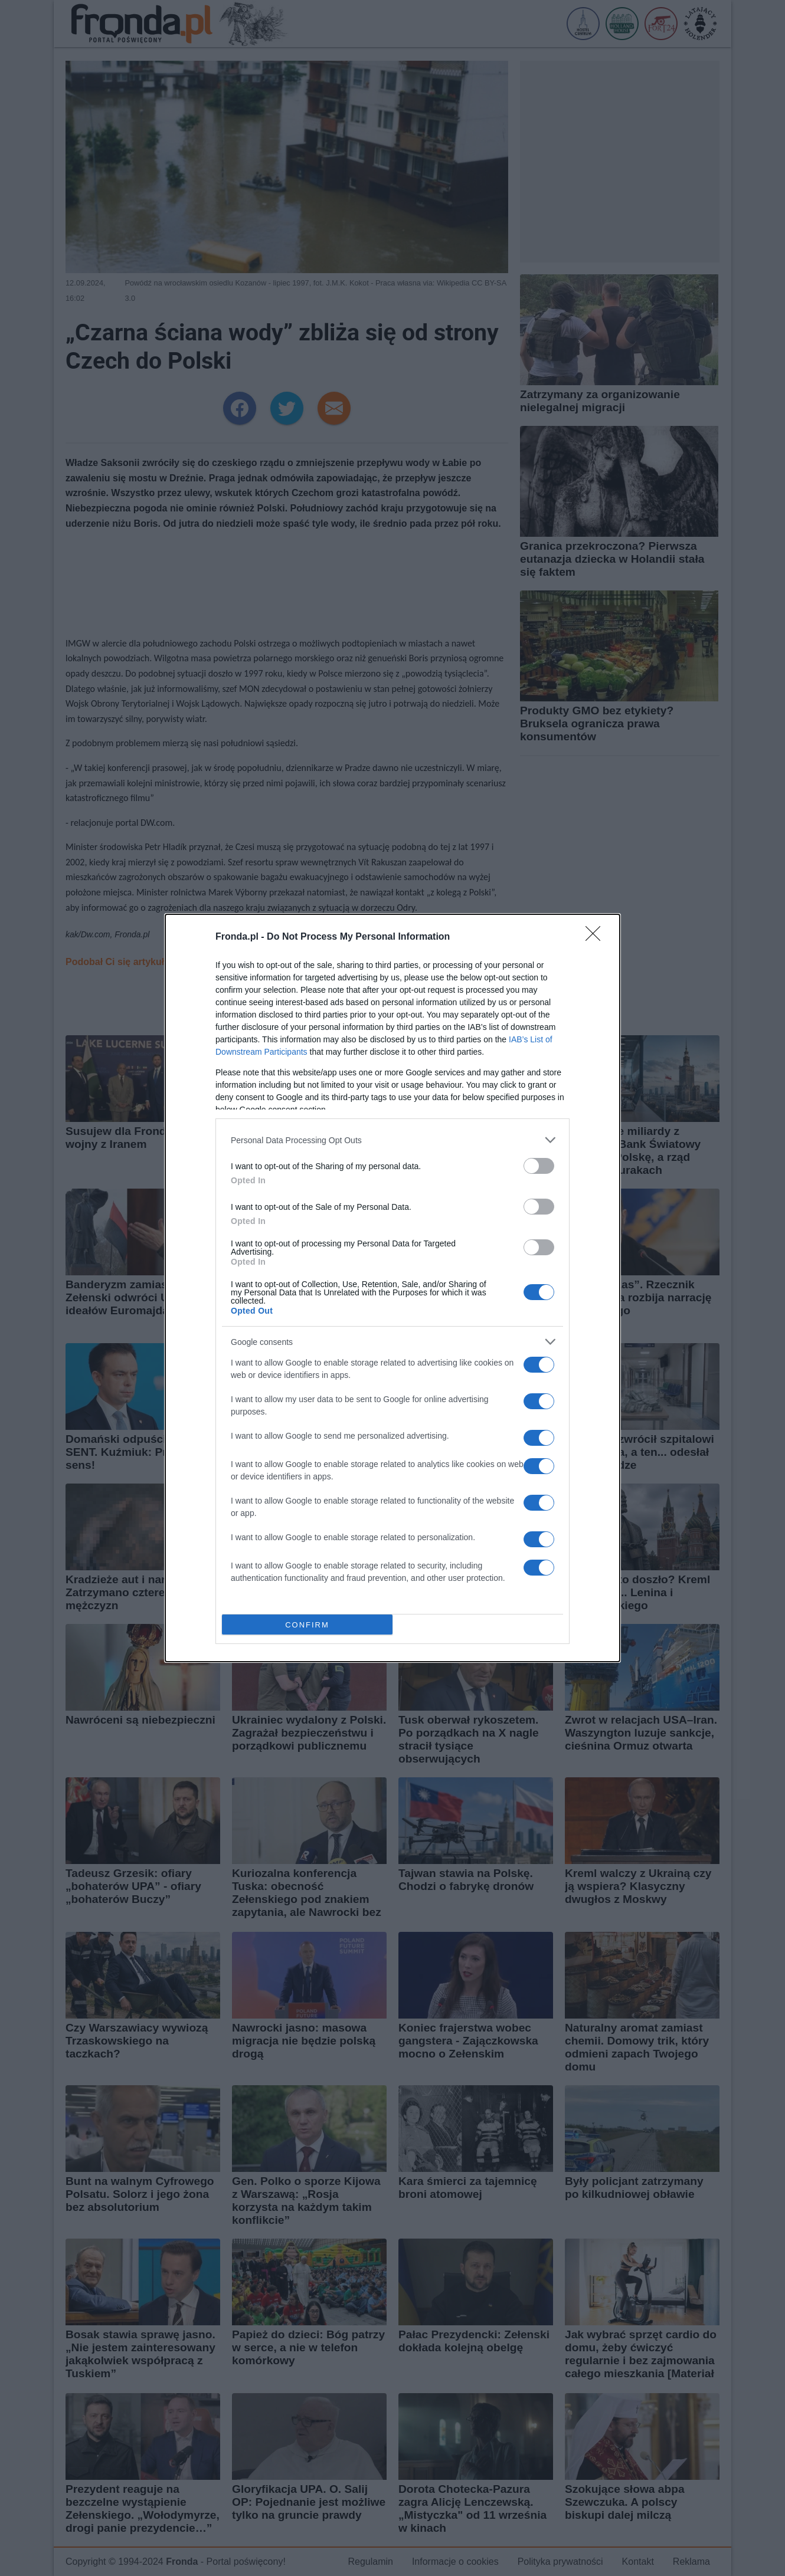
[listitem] (392, 1140)
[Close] (597, 937)
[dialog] (392, 1288)
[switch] (539, 1166)
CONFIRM (307, 1624)
